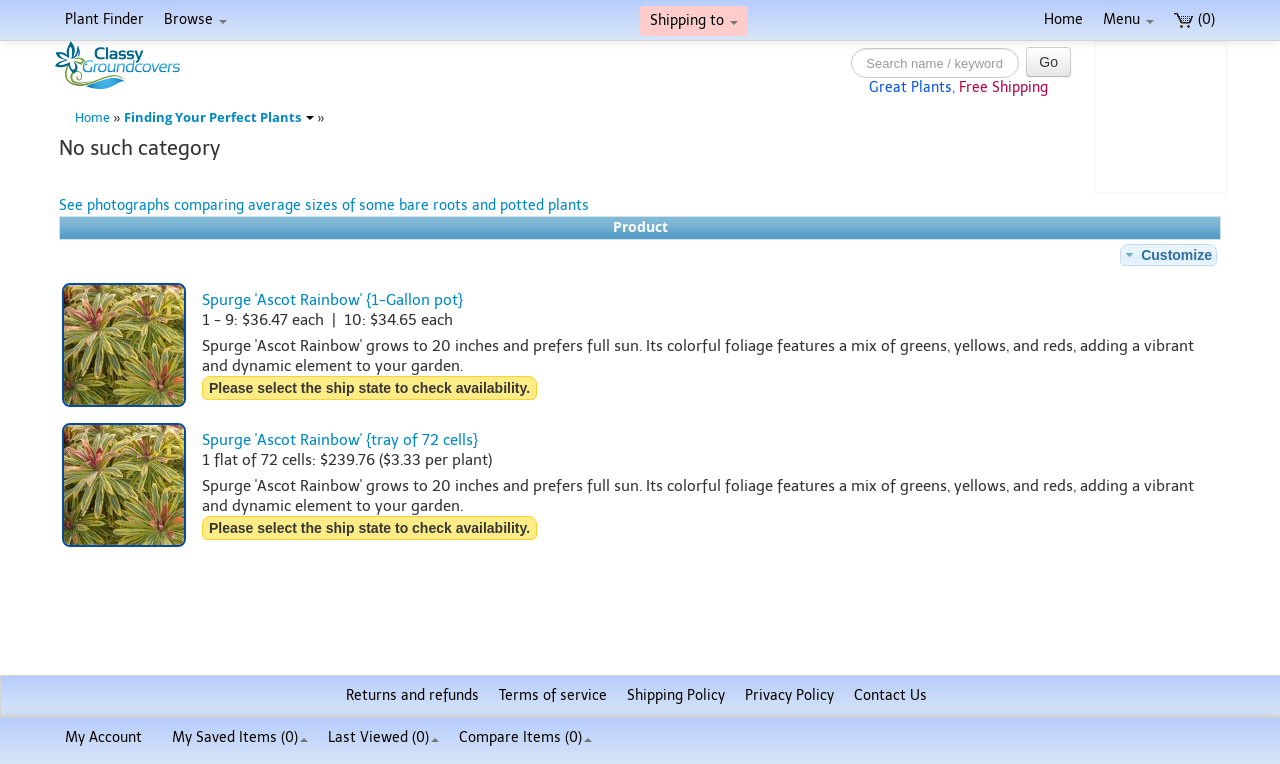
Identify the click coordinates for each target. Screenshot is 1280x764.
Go (1048, 62)
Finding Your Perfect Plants (219, 117)
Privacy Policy (789, 695)
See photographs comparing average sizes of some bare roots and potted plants (324, 205)
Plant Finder (104, 19)
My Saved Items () (240, 737)
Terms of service (553, 695)
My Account (103, 737)
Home (1063, 19)
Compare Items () (525, 737)
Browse (195, 19)
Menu (1128, 19)
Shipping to (694, 20)
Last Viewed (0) (383, 737)
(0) (1194, 19)
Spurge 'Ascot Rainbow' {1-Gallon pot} (332, 300)
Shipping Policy (676, 695)
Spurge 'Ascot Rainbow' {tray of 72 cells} (340, 440)
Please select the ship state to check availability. (369, 388)
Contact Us (890, 695)
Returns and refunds (412, 695)
